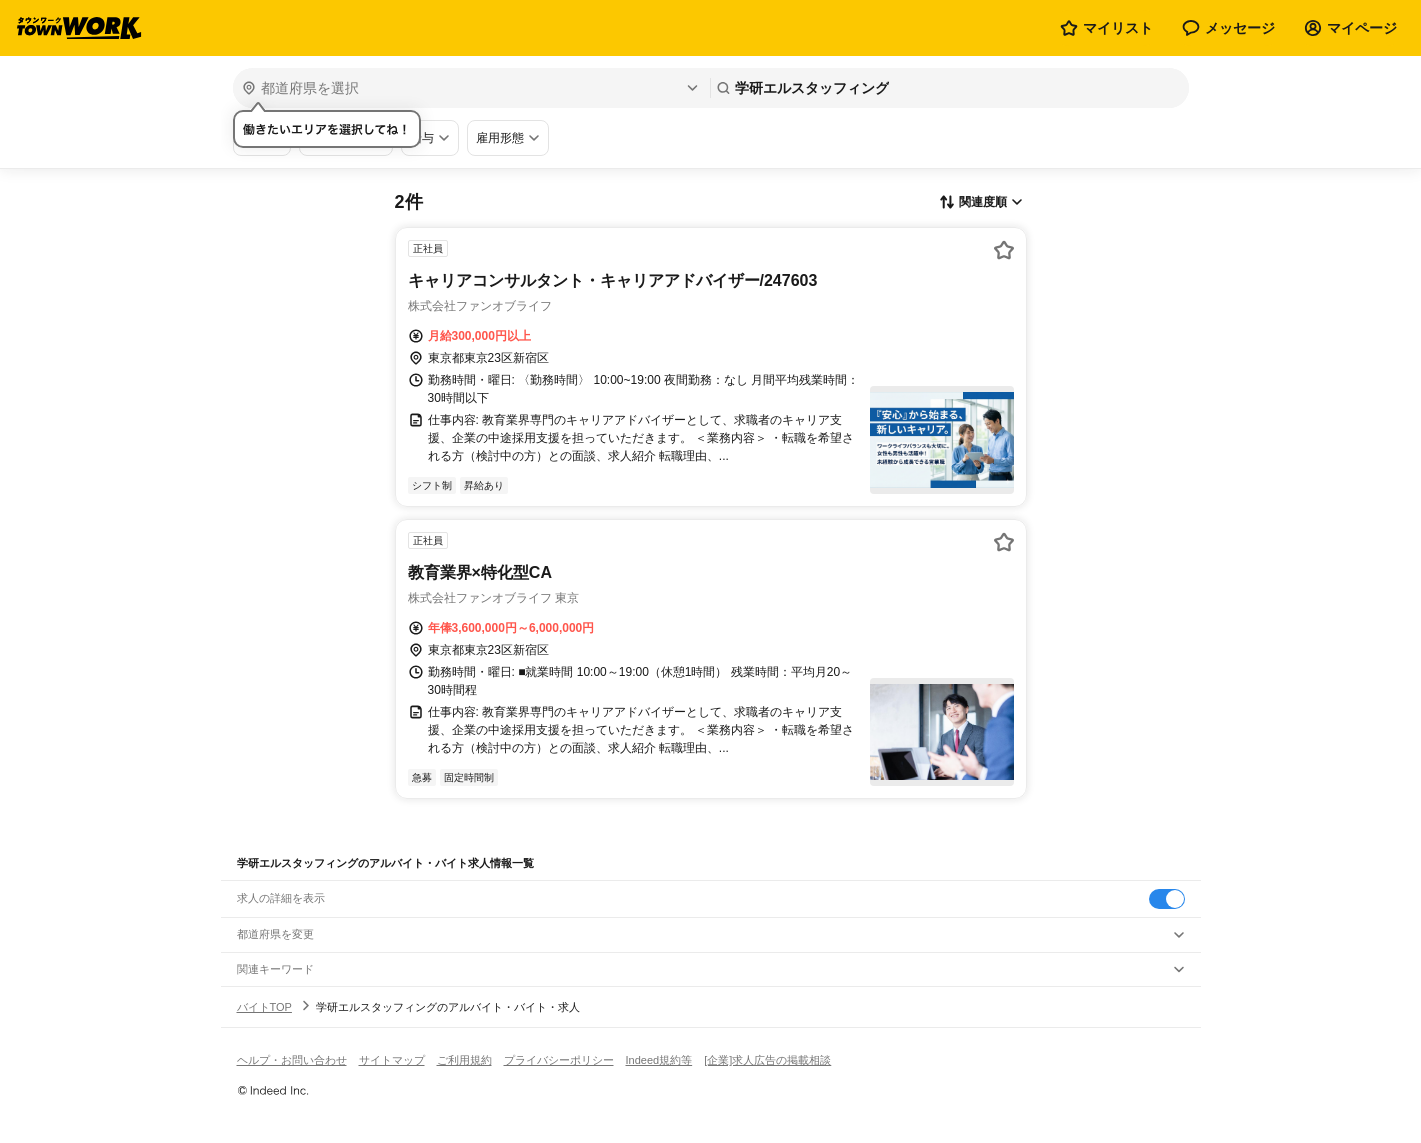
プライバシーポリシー (559, 1060)
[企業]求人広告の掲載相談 (767, 1060)
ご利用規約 (464, 1060)
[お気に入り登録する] (1004, 250)
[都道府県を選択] (469, 88)
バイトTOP (264, 1007)
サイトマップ (392, 1060)
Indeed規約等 (659, 1060)
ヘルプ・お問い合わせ (292, 1060)
